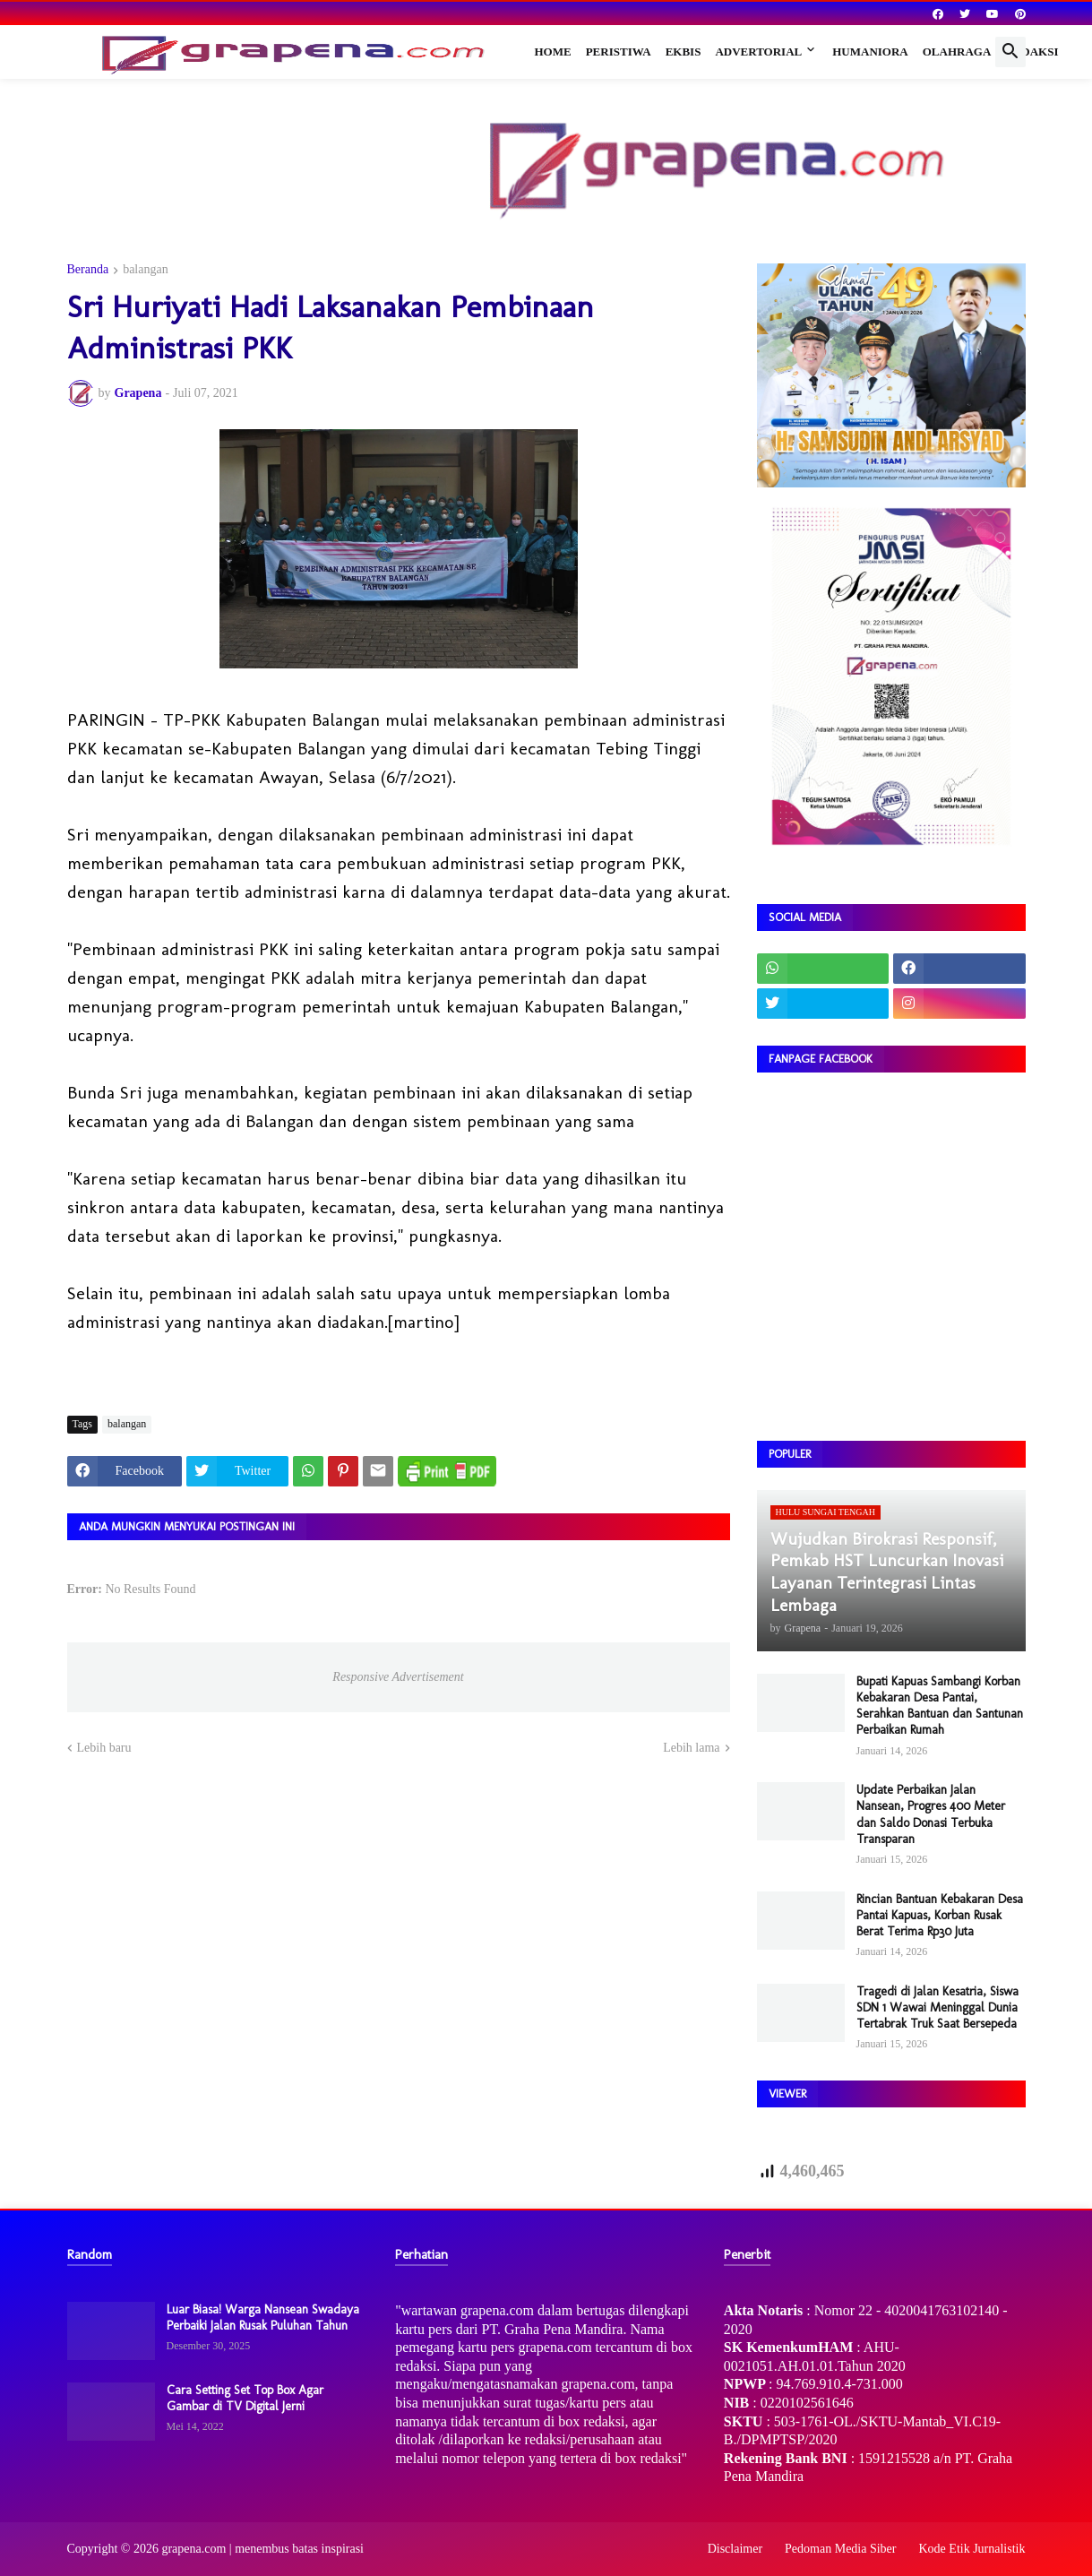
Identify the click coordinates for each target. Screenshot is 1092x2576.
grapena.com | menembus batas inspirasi (262, 2548)
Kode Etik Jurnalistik (972, 2548)
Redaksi (1031, 51)
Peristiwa (618, 51)
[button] (1010, 52)
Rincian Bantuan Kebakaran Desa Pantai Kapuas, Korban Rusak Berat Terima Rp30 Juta (939, 1915)
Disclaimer (735, 2548)
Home (553, 51)
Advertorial (758, 51)
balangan (145, 269)
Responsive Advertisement (397, 1677)
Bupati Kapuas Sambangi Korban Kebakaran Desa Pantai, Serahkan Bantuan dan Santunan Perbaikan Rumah (939, 1706)
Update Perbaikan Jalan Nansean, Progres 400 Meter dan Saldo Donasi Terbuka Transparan (930, 1814)
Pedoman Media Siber (840, 2548)
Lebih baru (104, 1747)
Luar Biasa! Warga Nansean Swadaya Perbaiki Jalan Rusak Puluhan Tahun (263, 2317)
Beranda (88, 269)
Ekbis (683, 51)
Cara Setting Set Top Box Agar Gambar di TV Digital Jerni (245, 2398)
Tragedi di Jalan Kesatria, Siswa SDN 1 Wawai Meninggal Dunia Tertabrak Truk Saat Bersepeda (937, 2007)
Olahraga (957, 51)
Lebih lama (691, 1747)
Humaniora (870, 51)
